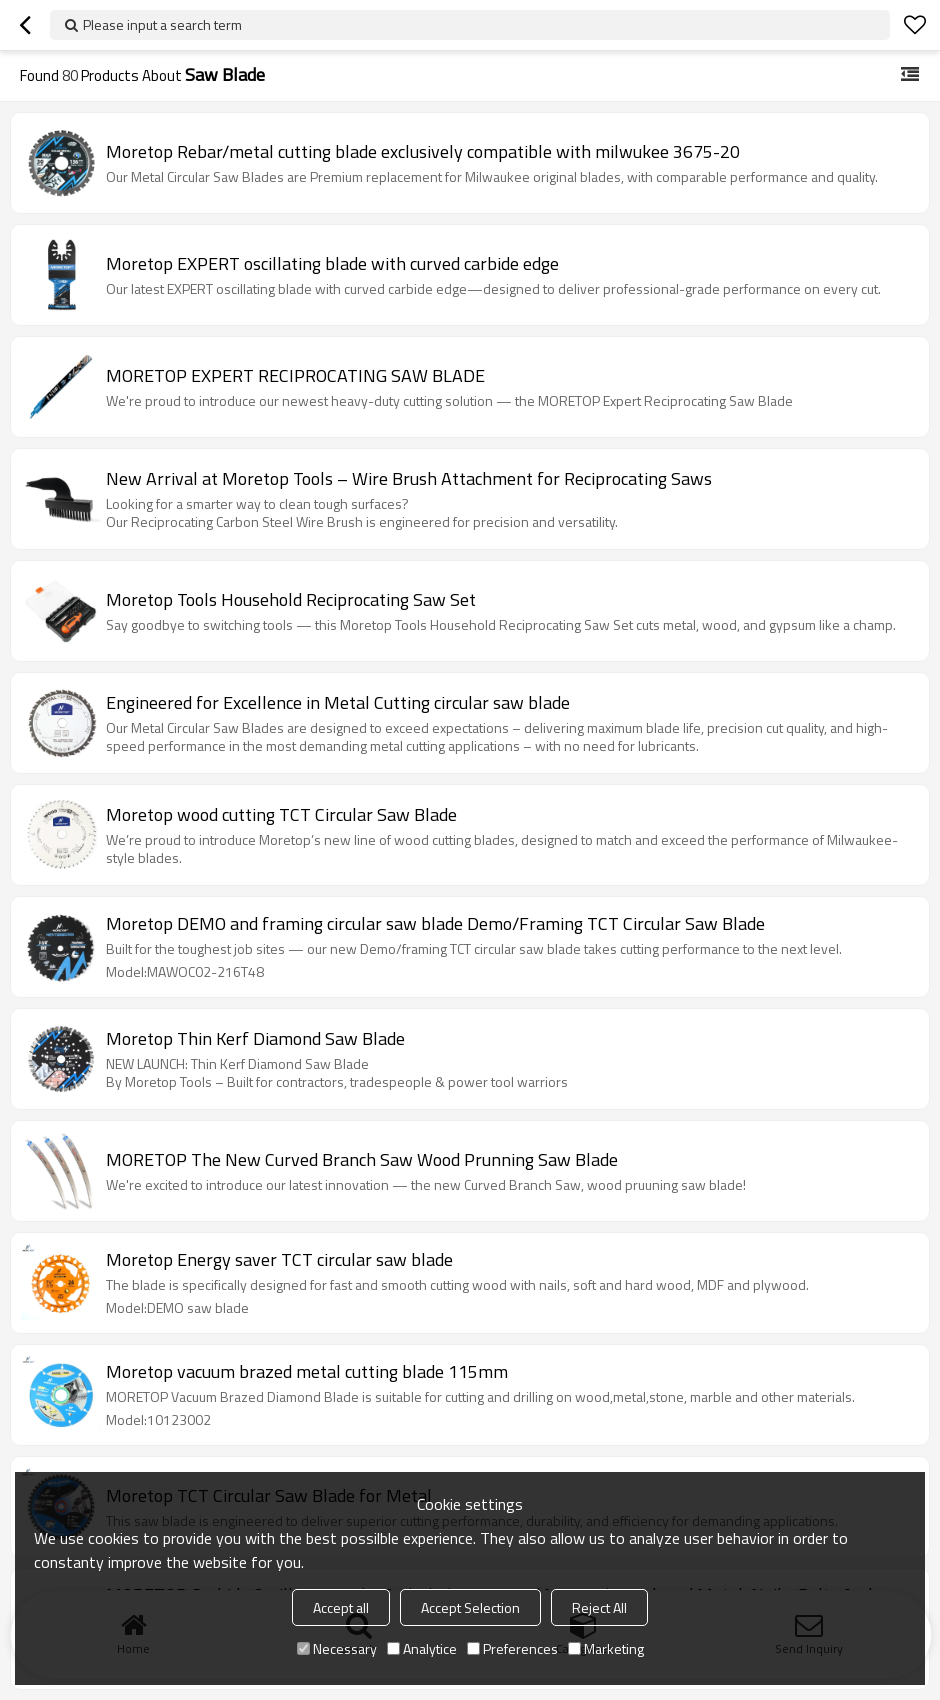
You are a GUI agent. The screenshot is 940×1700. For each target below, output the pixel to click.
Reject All (599, 1607)
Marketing (606, 1648)
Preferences (512, 1648)
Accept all (341, 1607)
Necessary (337, 1648)
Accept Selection (470, 1607)
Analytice (422, 1648)
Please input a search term (162, 24)
